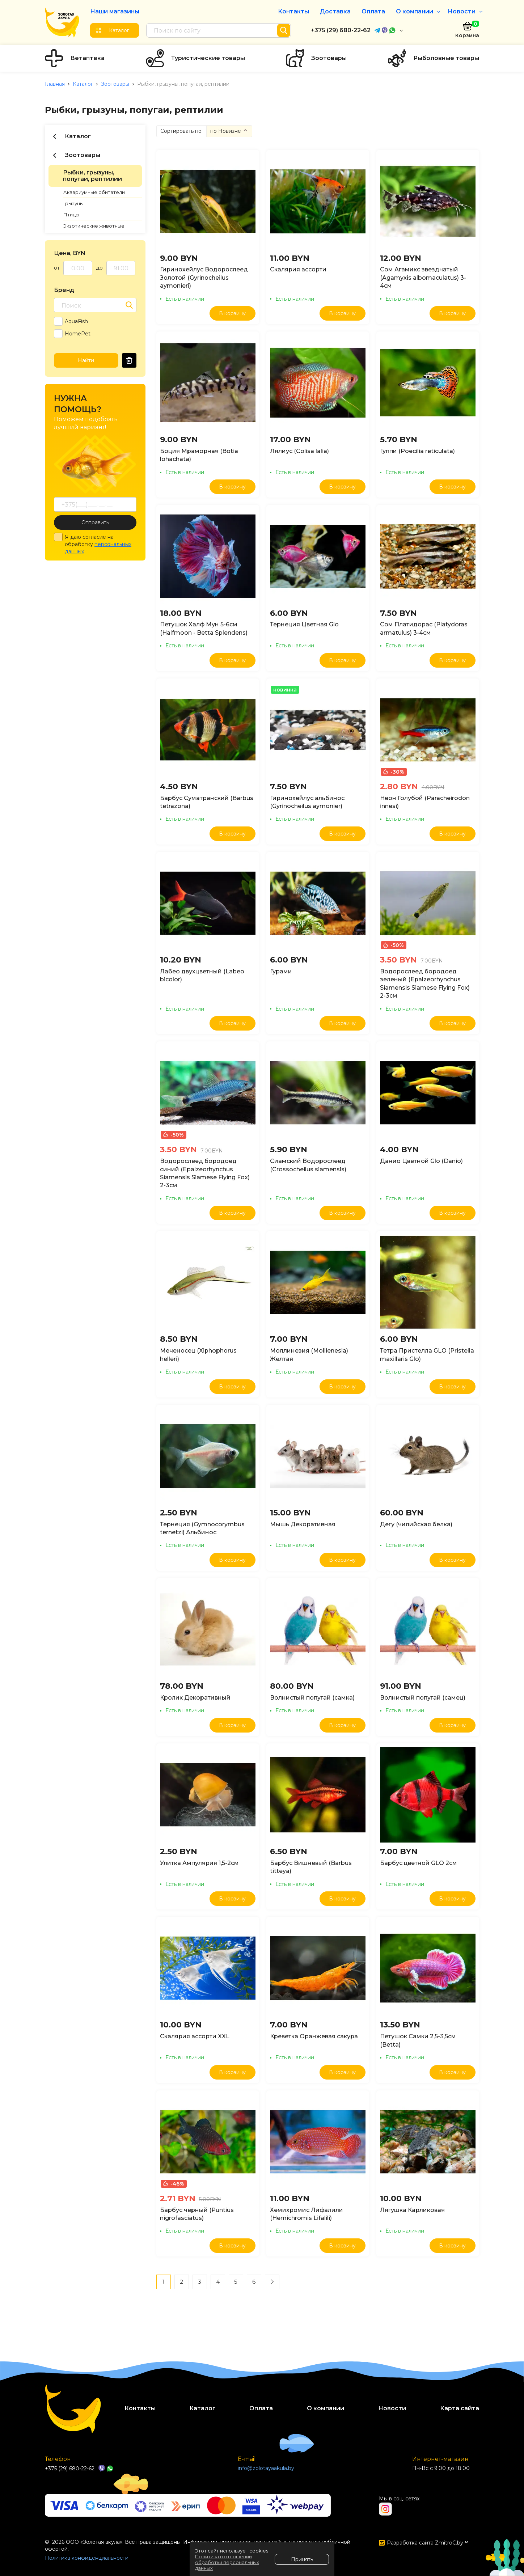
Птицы (71, 214)
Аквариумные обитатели (94, 192)
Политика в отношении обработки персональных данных (227, 2562)
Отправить (95, 522)
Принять (302, 2559)
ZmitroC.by (449, 2542)
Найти (86, 360)
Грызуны (73, 203)
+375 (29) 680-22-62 (341, 30)
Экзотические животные (93, 226)
